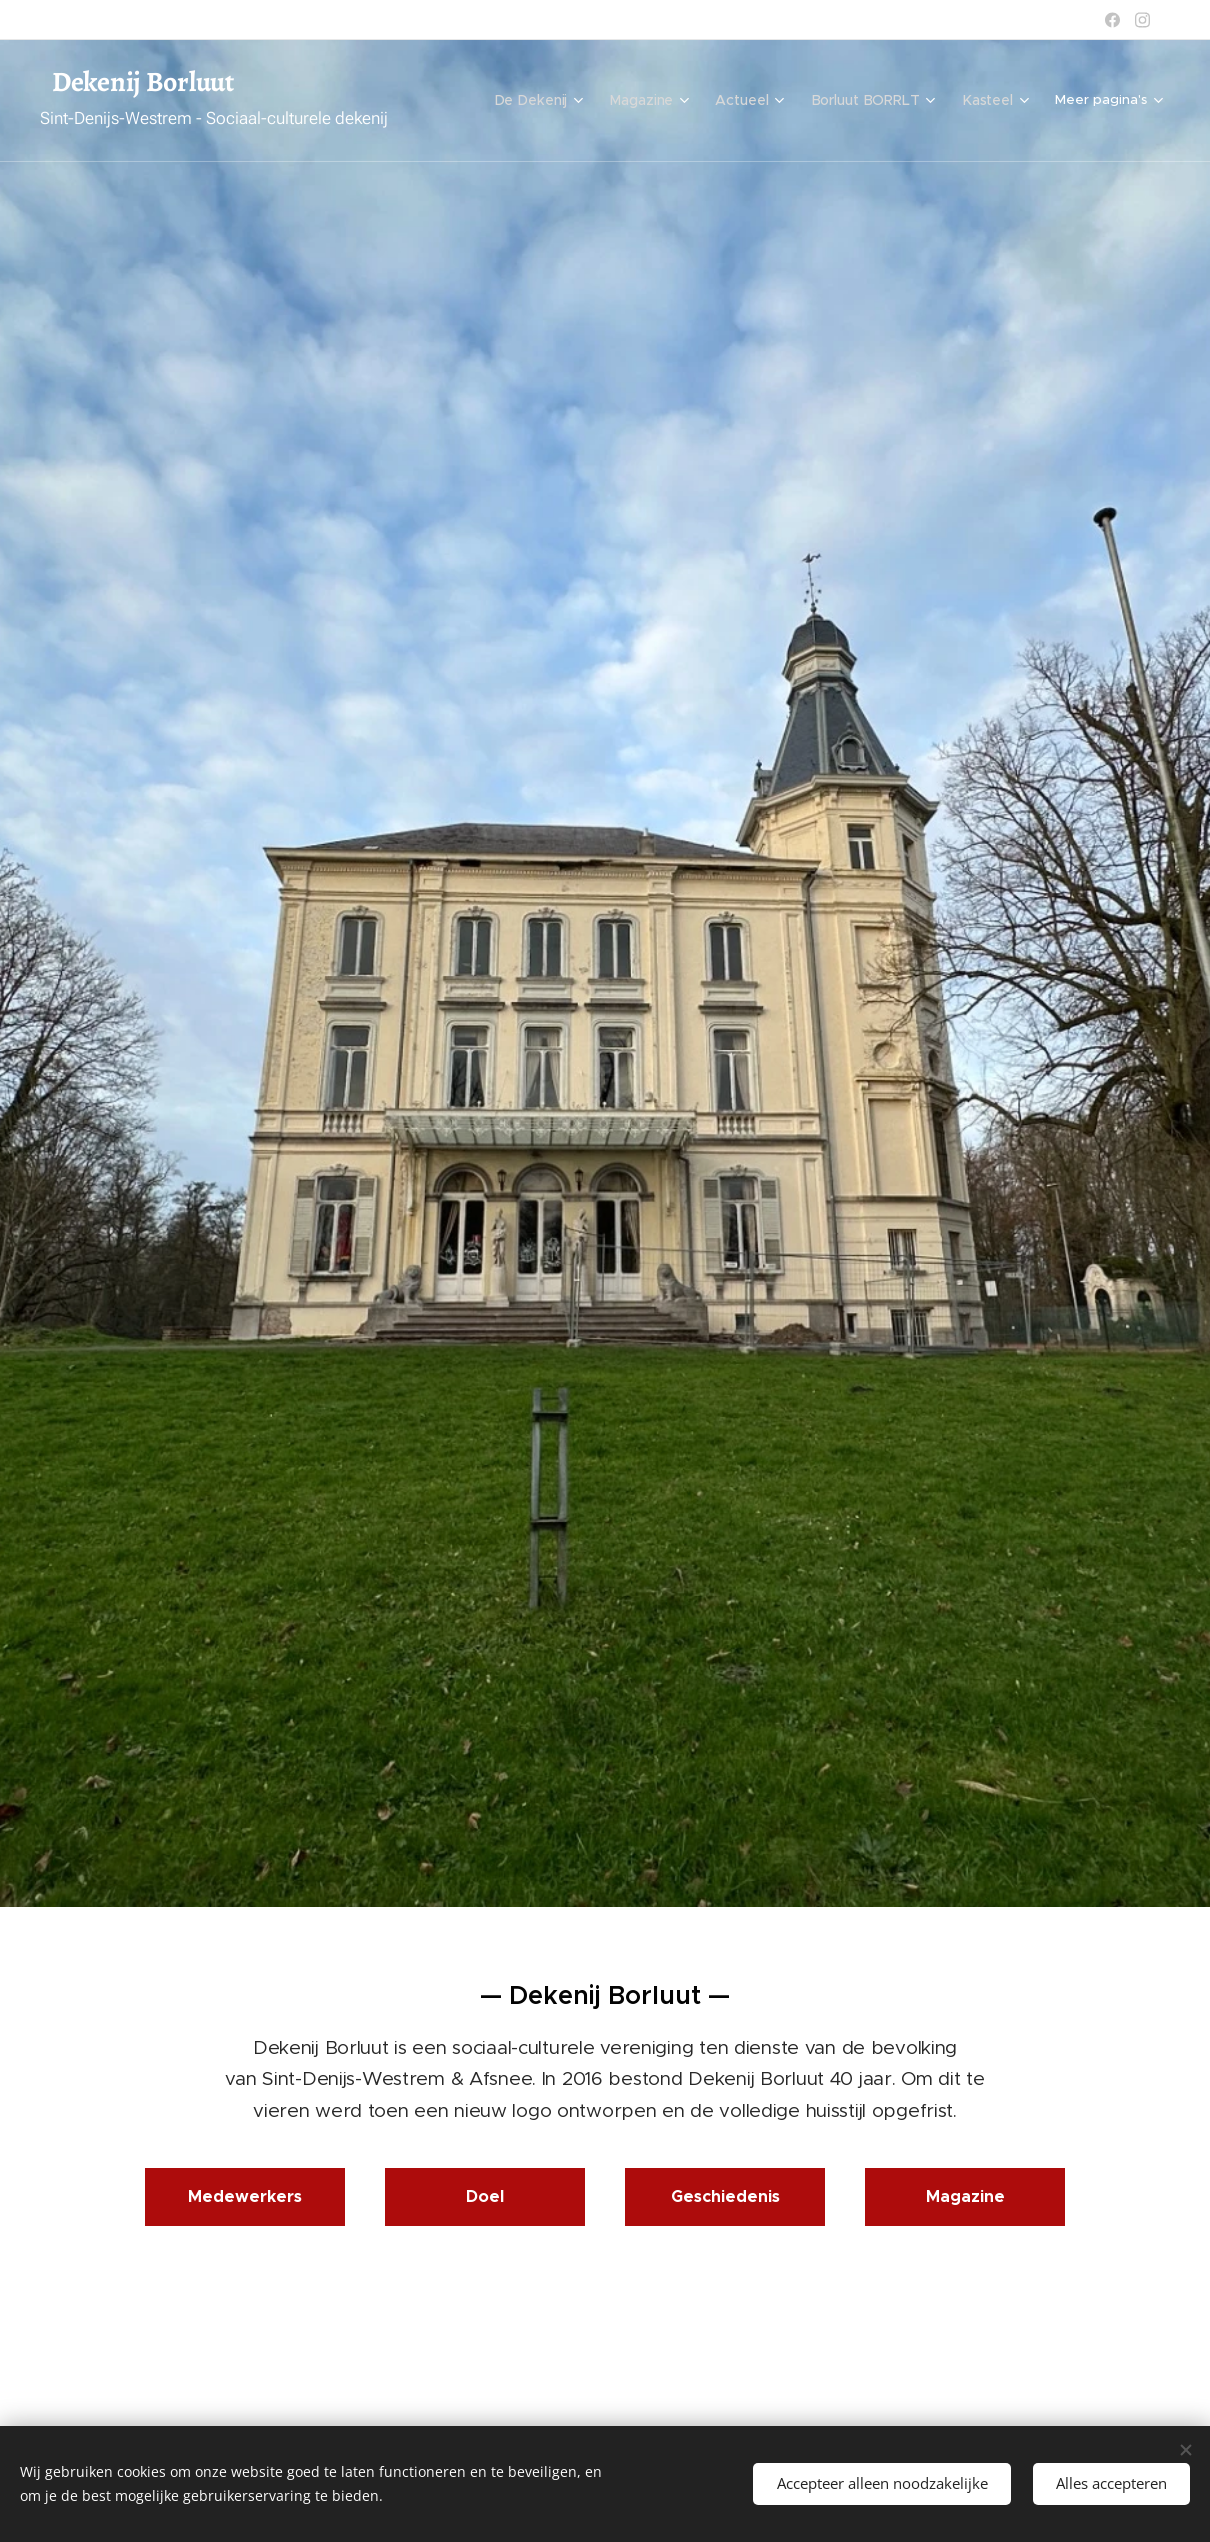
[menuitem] (548, 101)
